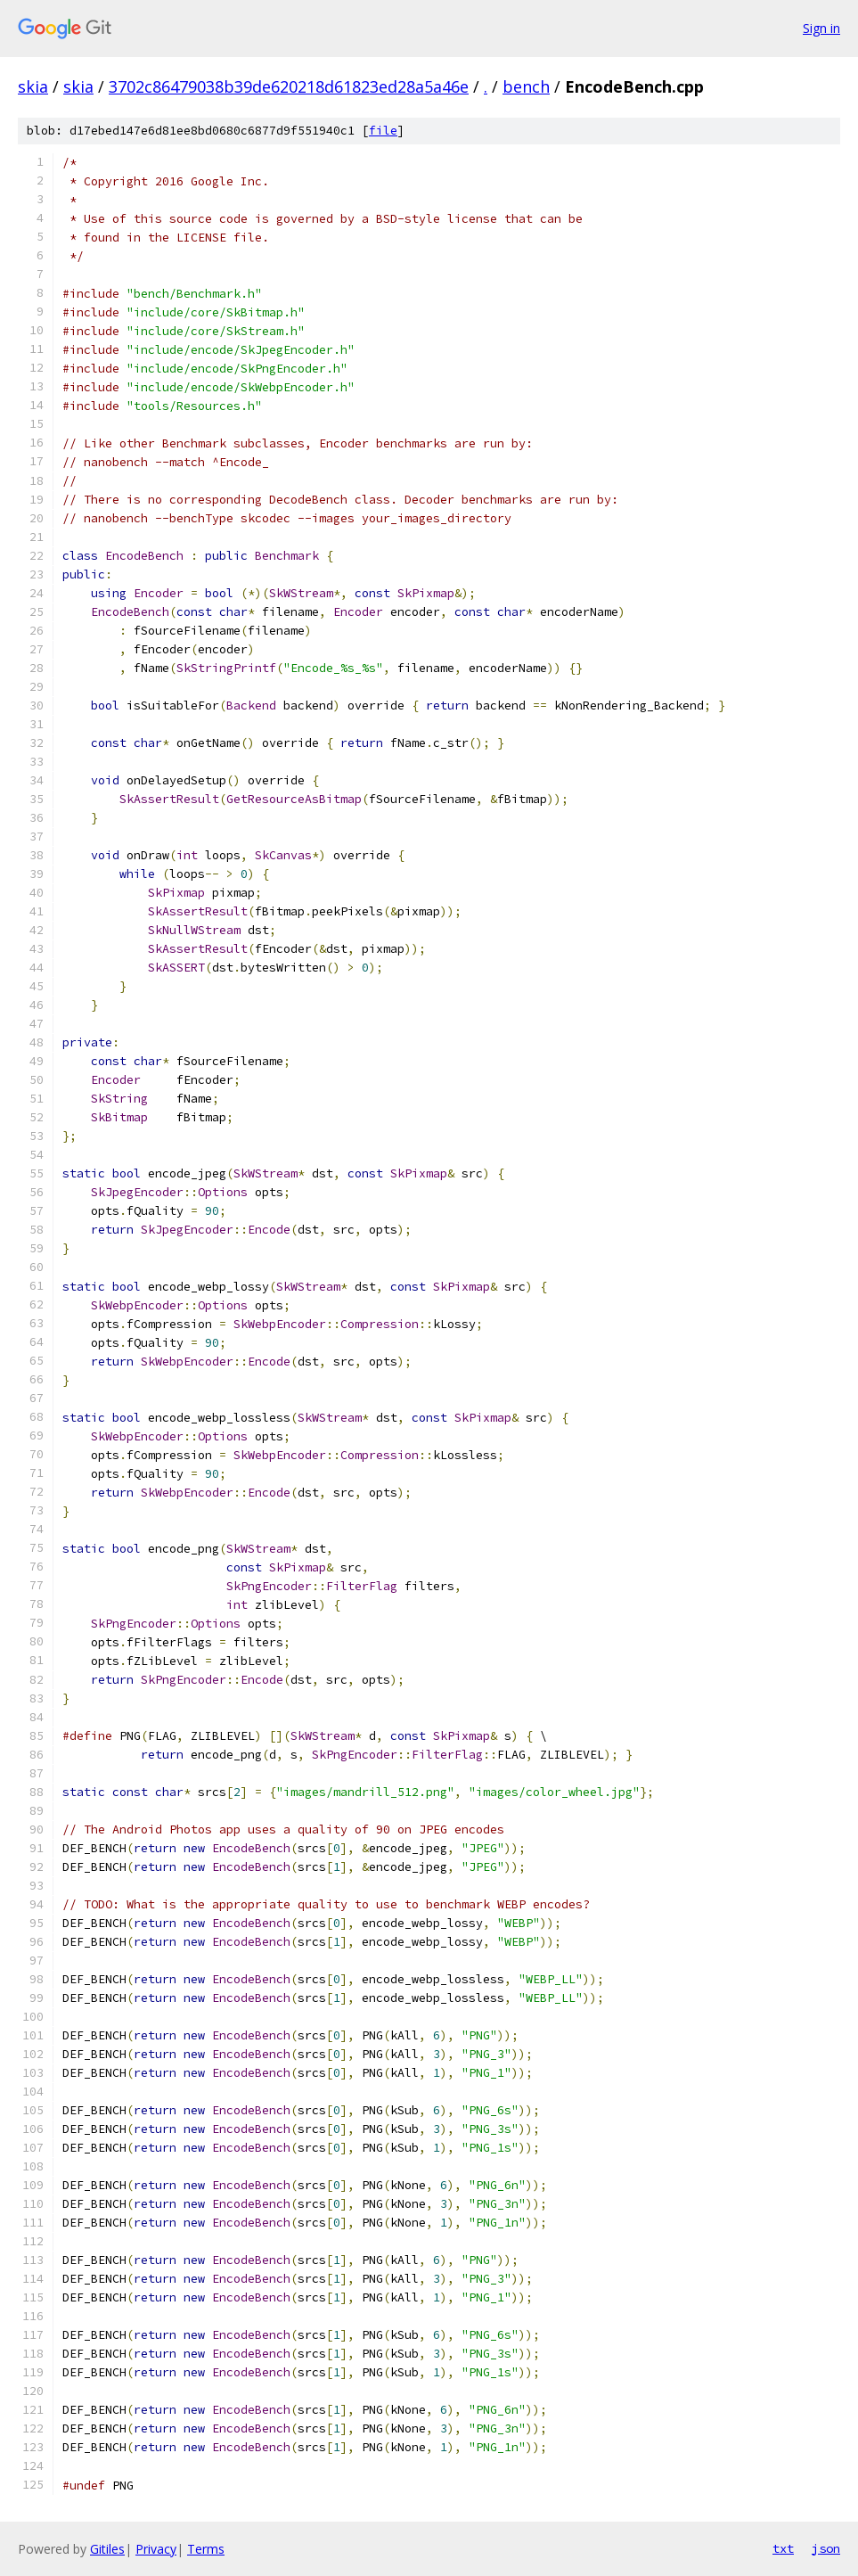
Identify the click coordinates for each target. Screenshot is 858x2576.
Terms (206, 2548)
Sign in (821, 28)
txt (783, 2548)
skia (33, 86)
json (826, 2548)
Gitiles (107, 2548)
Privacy (155, 2548)
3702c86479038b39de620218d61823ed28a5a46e (289, 86)
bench (526, 86)
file (383, 130)
